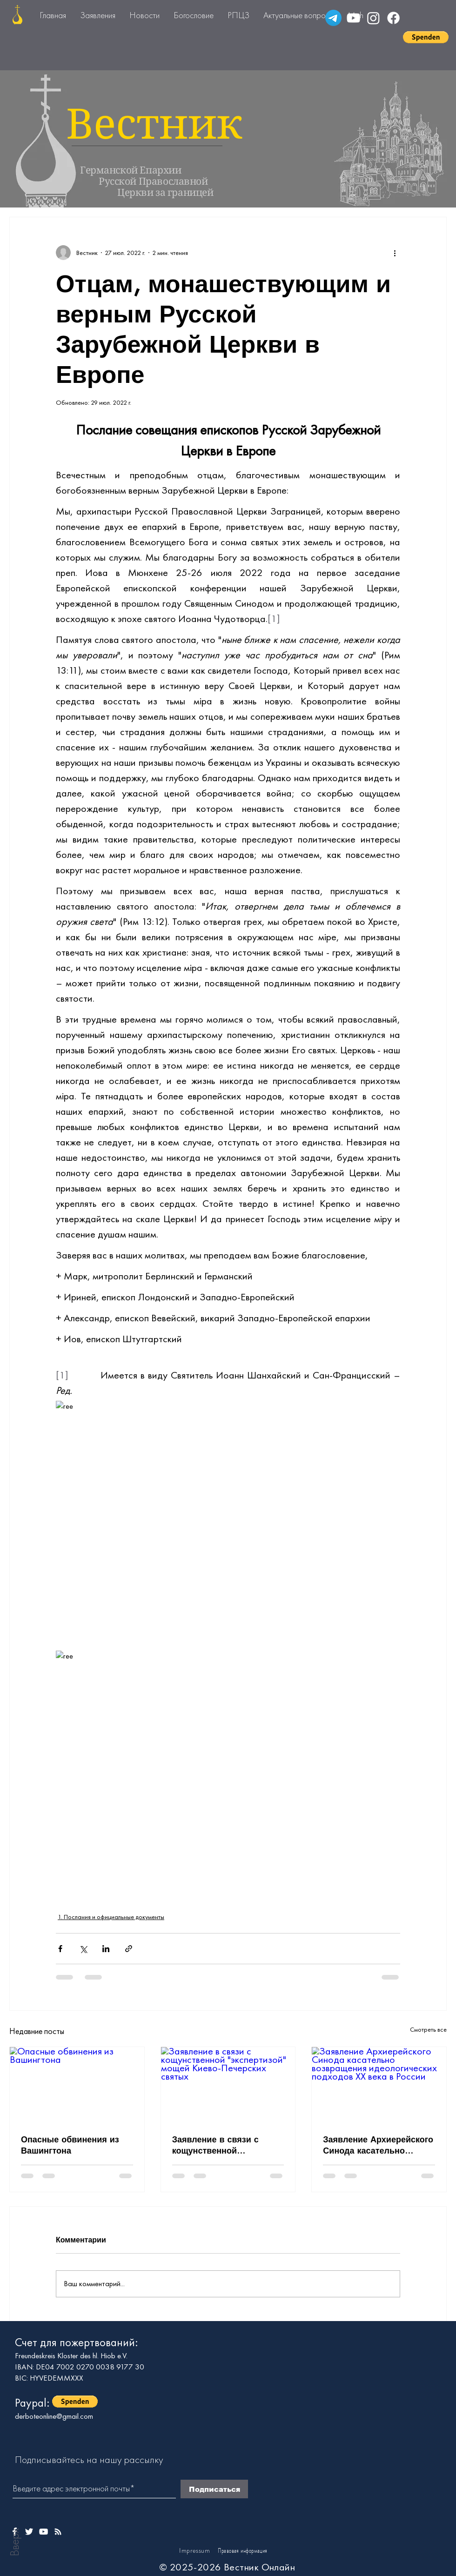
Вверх (14, 2542)
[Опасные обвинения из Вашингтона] (77, 2084)
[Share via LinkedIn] (105, 1948)
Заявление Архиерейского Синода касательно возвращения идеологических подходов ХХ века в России (378, 2145)
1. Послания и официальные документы (111, 1917)
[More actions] (394, 252)
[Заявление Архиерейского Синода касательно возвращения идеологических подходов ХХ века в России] (379, 2084)
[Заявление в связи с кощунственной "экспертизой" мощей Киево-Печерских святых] (228, 2084)
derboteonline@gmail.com (54, 2416)
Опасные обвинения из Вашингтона (70, 2145)
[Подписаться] (214, 2489)
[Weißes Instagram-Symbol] (58, 2531)
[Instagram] (373, 18)
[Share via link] (128, 1948)
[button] (426, 37)
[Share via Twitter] (83, 1948)
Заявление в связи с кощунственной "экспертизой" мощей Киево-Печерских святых (224, 2145)
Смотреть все (428, 2029)
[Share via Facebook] (60, 1948)
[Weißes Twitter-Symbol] (29, 2531)
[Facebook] (393, 18)
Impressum (194, 2550)
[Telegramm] (333, 18)
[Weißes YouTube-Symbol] (43, 2531)
